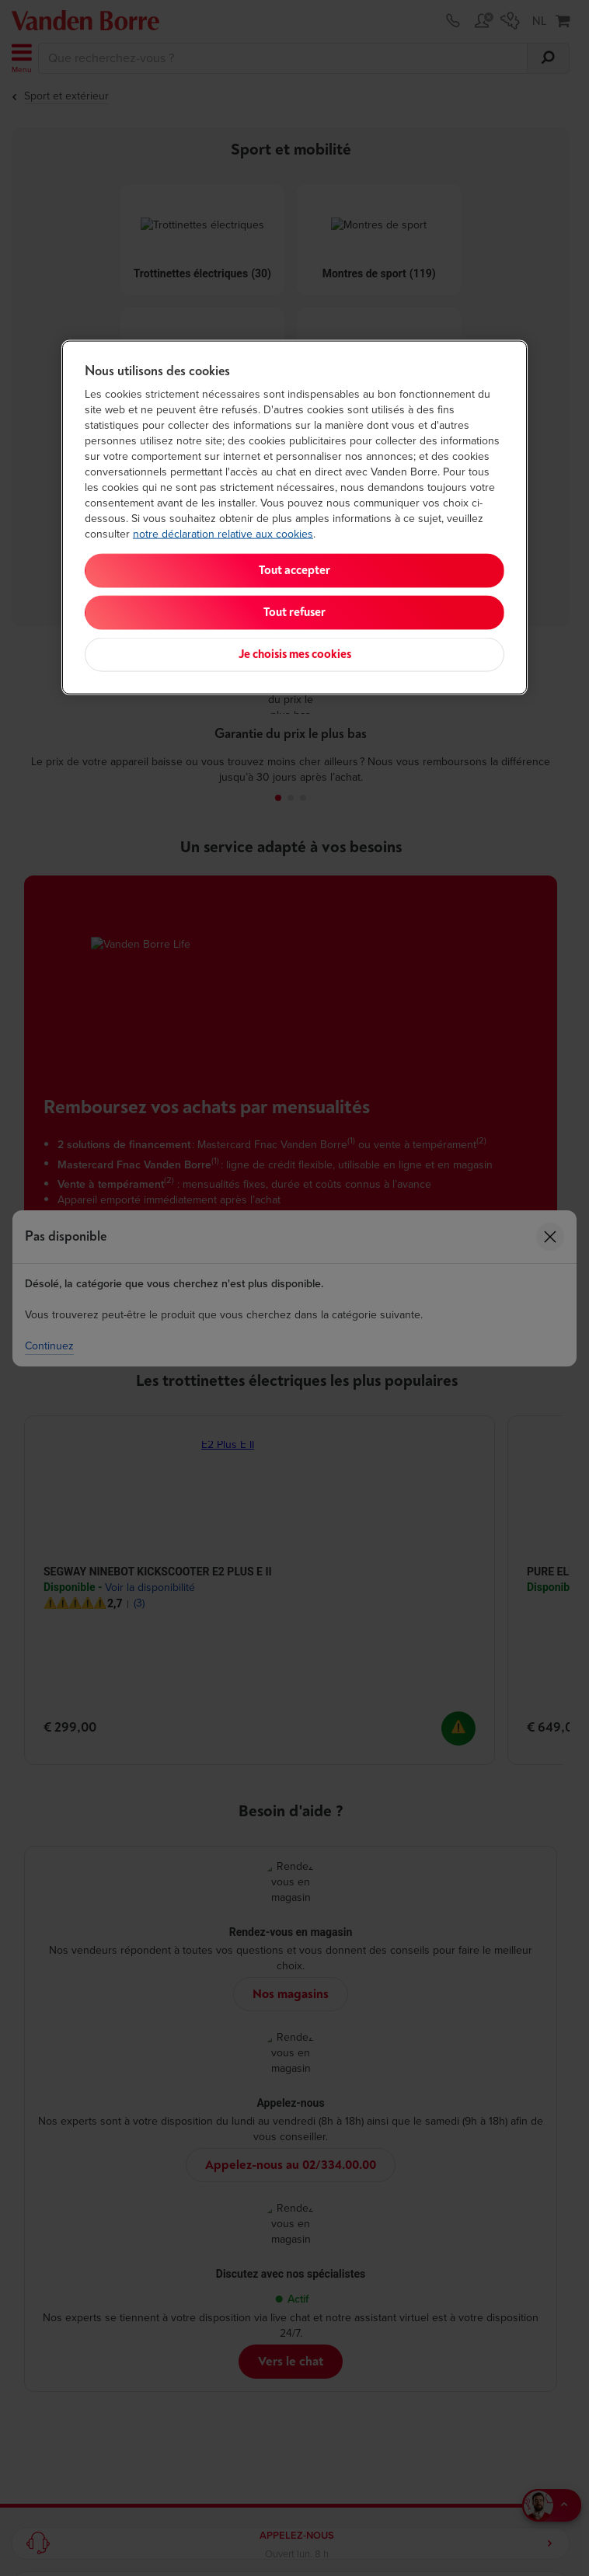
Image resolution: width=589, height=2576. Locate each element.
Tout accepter (294, 570)
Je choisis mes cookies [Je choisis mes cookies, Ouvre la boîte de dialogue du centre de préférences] (295, 654)
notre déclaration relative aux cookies (223, 534)
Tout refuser (294, 612)
